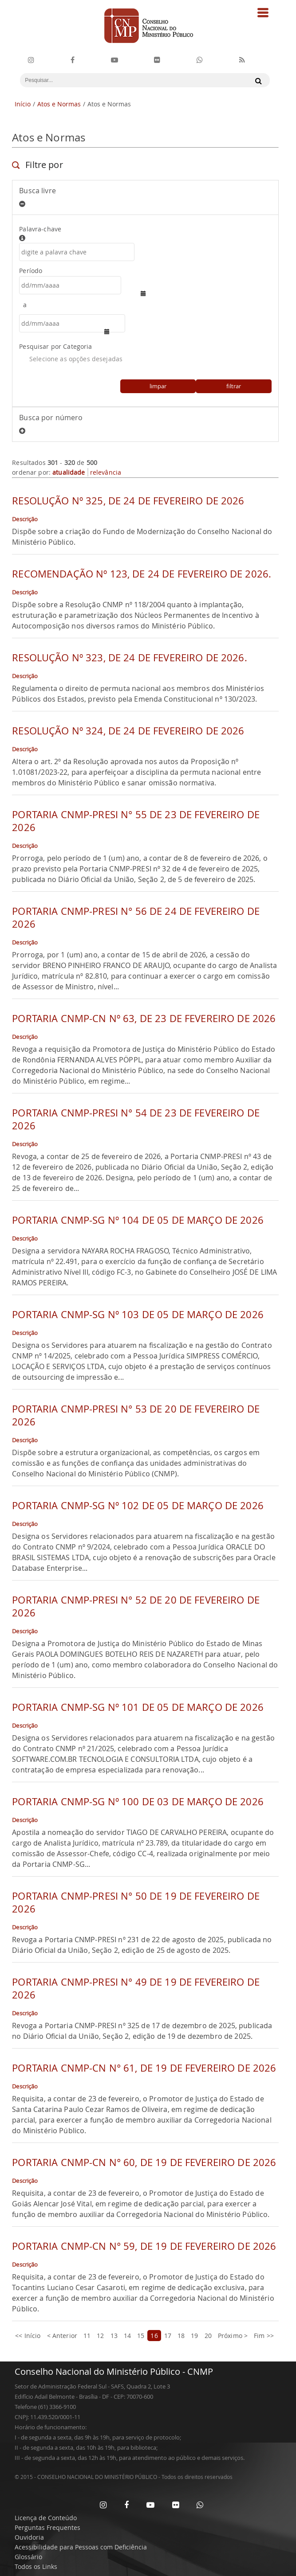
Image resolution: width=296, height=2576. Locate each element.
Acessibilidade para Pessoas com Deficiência (81, 2547)
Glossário (28, 2557)
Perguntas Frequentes (47, 2527)
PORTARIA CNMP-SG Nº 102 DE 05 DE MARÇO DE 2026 (137, 1505)
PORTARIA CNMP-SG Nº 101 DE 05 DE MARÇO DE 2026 (137, 1707)
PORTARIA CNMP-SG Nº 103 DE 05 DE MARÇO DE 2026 (137, 1314)
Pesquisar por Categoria (55, 346)
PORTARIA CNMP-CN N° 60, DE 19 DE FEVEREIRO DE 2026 (144, 2162)
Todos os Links (36, 2566)
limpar (158, 386)
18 (181, 2335)
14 (127, 2335)
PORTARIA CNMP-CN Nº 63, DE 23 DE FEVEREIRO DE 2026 (144, 1018)
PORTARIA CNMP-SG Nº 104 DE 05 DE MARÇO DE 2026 (137, 1220)
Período (30, 270)
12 (100, 2335)
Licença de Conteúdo (46, 2518)
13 (114, 2335)
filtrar (233, 386)
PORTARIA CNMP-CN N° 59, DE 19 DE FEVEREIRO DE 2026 (144, 2246)
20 (208, 2335)
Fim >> (264, 2335)
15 (140, 2335)
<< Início (27, 2335)
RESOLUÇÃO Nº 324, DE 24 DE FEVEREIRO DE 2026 (128, 730)
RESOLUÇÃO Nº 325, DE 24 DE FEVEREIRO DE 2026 (128, 500)
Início (23, 104)
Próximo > (233, 2335)
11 (87, 2335)
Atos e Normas (59, 104)
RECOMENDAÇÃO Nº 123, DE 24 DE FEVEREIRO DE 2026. (141, 573)
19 (194, 2335)
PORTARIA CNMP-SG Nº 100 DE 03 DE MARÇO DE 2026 (137, 1801)
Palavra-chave (145, 233)
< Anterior (62, 2335)
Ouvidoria (29, 2537)
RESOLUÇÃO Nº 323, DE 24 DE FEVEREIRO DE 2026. (129, 657)
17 (167, 2335)
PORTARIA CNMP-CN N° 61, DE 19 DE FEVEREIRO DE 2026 (144, 2067)
